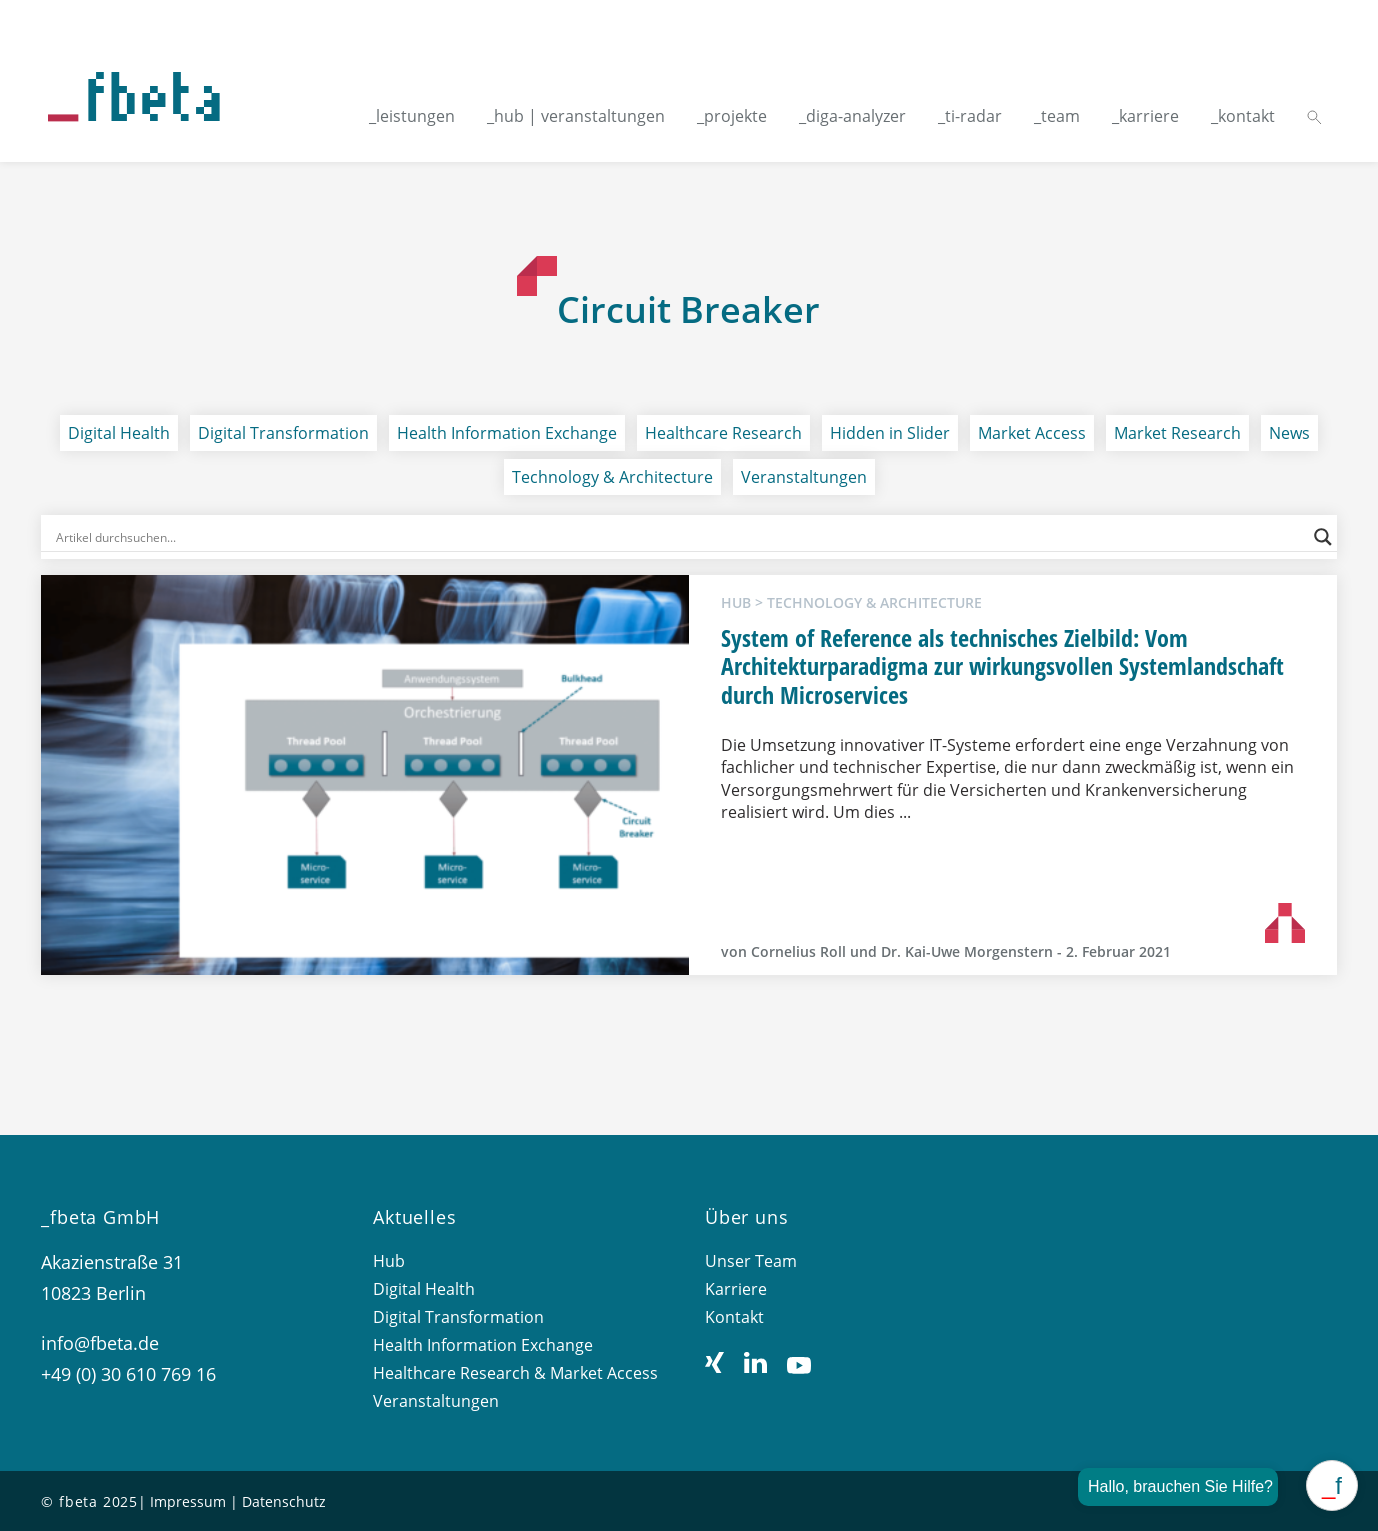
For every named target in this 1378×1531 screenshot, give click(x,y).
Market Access (1032, 433)
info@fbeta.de (100, 1343)
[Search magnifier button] (1323, 537)
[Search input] (679, 537)
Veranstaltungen (804, 477)
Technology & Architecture (612, 477)
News (1289, 433)
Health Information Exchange (507, 433)
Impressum (188, 1501)
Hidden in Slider (890, 433)
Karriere (736, 1289)
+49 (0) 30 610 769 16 (128, 1374)
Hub (389, 1261)
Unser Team (751, 1261)
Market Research (1177, 433)
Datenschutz (284, 1501)
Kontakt (734, 1317)
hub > (744, 602)
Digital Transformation (283, 433)
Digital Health (119, 433)
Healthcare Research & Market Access (515, 1373)
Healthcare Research (723, 433)
